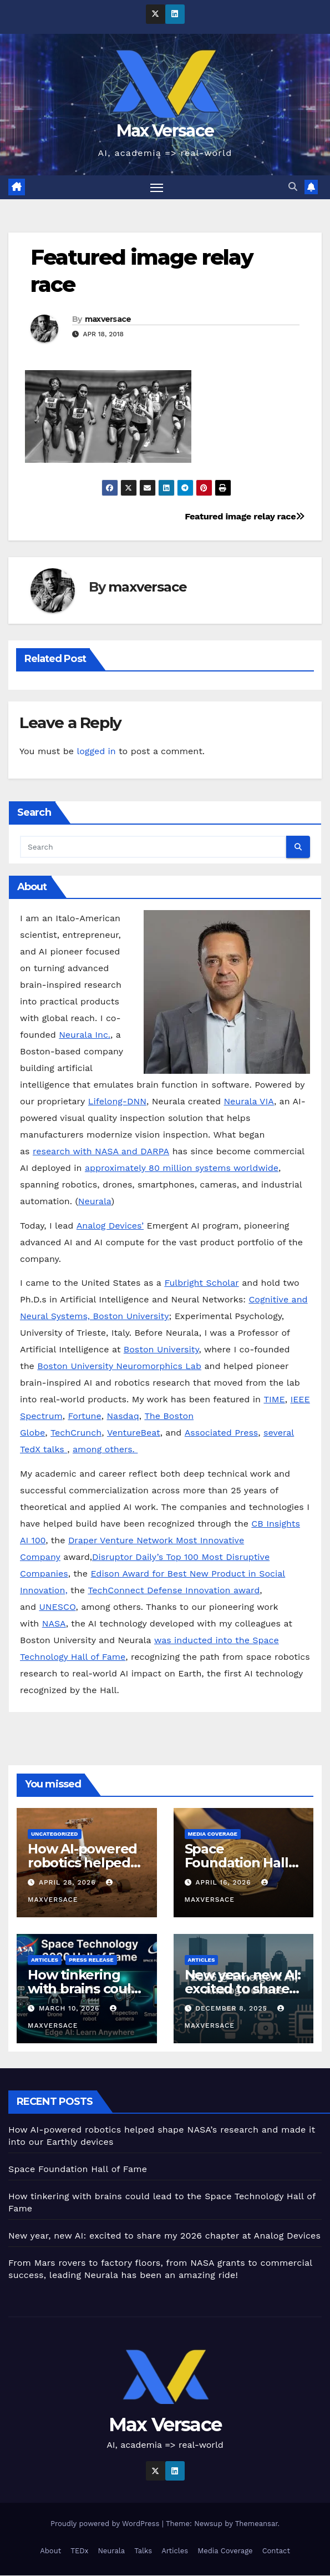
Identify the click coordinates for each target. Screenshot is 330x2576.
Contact (276, 2551)
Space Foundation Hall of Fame (236, 1863)
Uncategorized (54, 1834)
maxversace (108, 320)
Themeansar (256, 2523)
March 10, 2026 (70, 2008)
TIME (274, 1400)
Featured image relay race (245, 517)
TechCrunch (75, 1433)
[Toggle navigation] (156, 187)
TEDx (79, 2551)
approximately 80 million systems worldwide (181, 1168)
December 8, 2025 (232, 2008)
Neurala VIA (249, 1102)
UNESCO (57, 1607)
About (50, 2551)
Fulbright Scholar (201, 1283)
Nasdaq (122, 1416)
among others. (105, 1449)
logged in (96, 751)
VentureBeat (133, 1433)
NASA (54, 1623)
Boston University (161, 1350)
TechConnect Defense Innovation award (174, 1590)
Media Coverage (212, 1834)
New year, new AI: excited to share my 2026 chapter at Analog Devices (164, 2235)
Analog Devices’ (110, 1225)
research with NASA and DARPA (101, 1151)
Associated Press (221, 1433)
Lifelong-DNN (117, 1102)
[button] (292, 187)
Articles (44, 1960)
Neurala (94, 1201)
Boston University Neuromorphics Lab (119, 1366)
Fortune (84, 1416)
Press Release (91, 1960)
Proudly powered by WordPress (106, 2523)
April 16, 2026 (224, 1882)
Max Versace (165, 130)
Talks (143, 2551)
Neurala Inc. (84, 1035)
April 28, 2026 (69, 1882)
